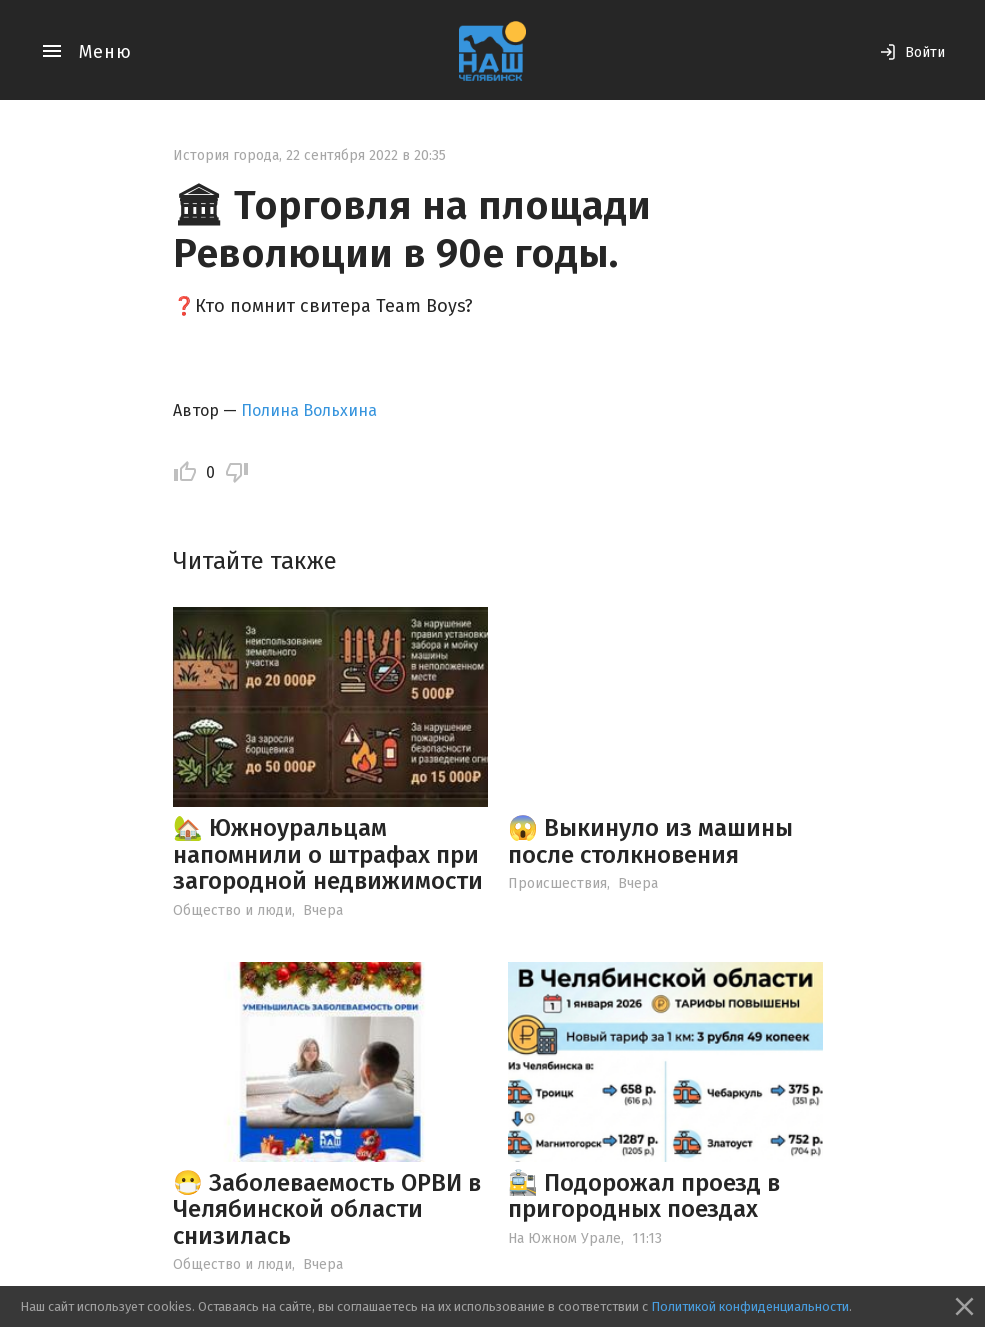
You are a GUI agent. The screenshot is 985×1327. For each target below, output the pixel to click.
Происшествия (557, 883)
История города (226, 155)
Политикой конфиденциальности (750, 1306)
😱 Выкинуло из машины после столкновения (650, 841)
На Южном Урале (564, 1238)
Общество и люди (232, 910)
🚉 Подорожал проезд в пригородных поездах (644, 1196)
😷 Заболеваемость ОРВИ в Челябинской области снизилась (327, 1209)
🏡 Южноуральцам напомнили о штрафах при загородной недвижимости (328, 854)
